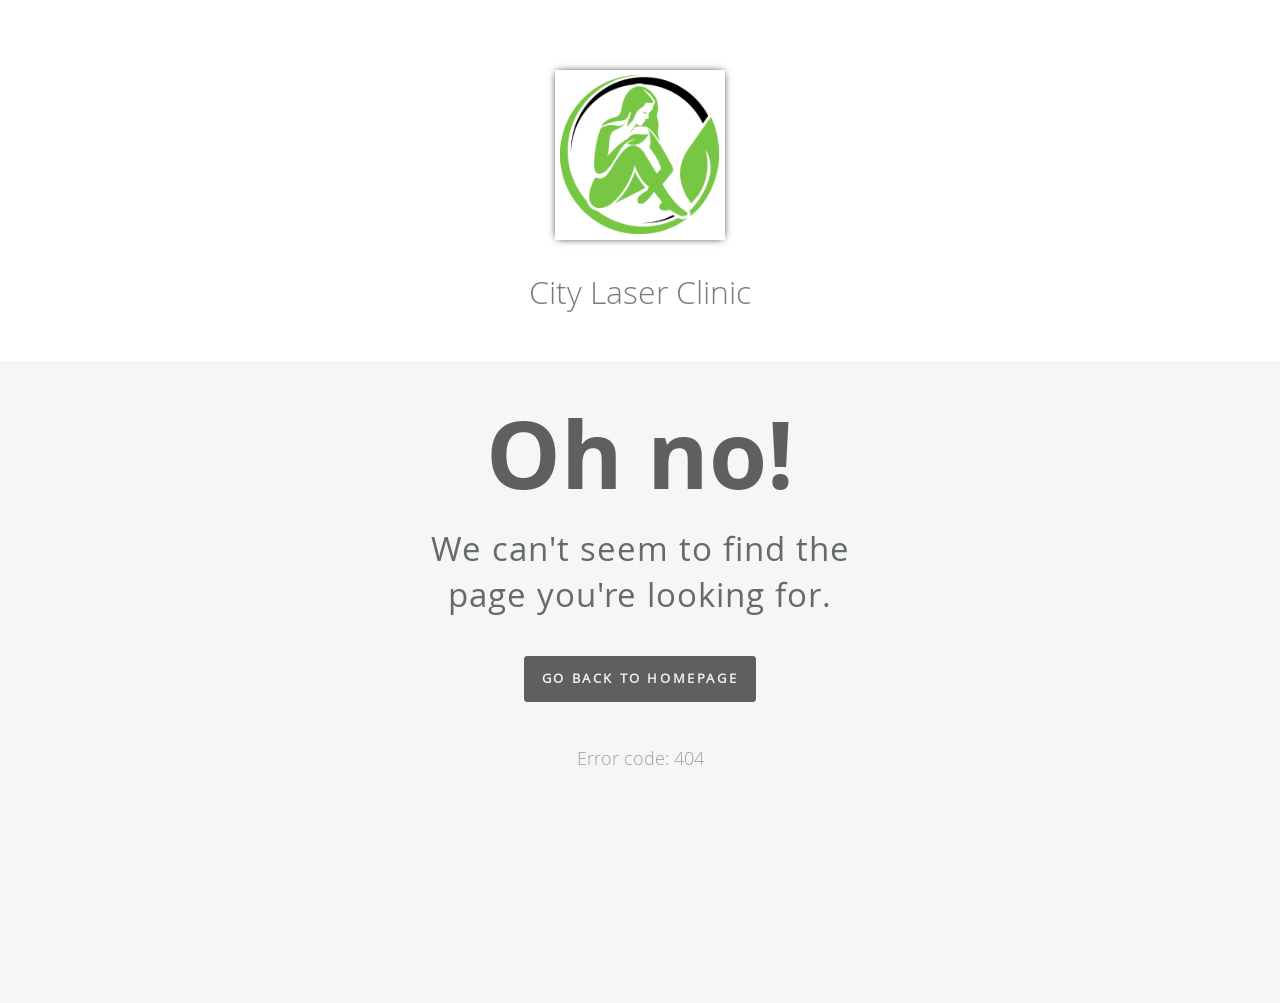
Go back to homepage (640, 678)
